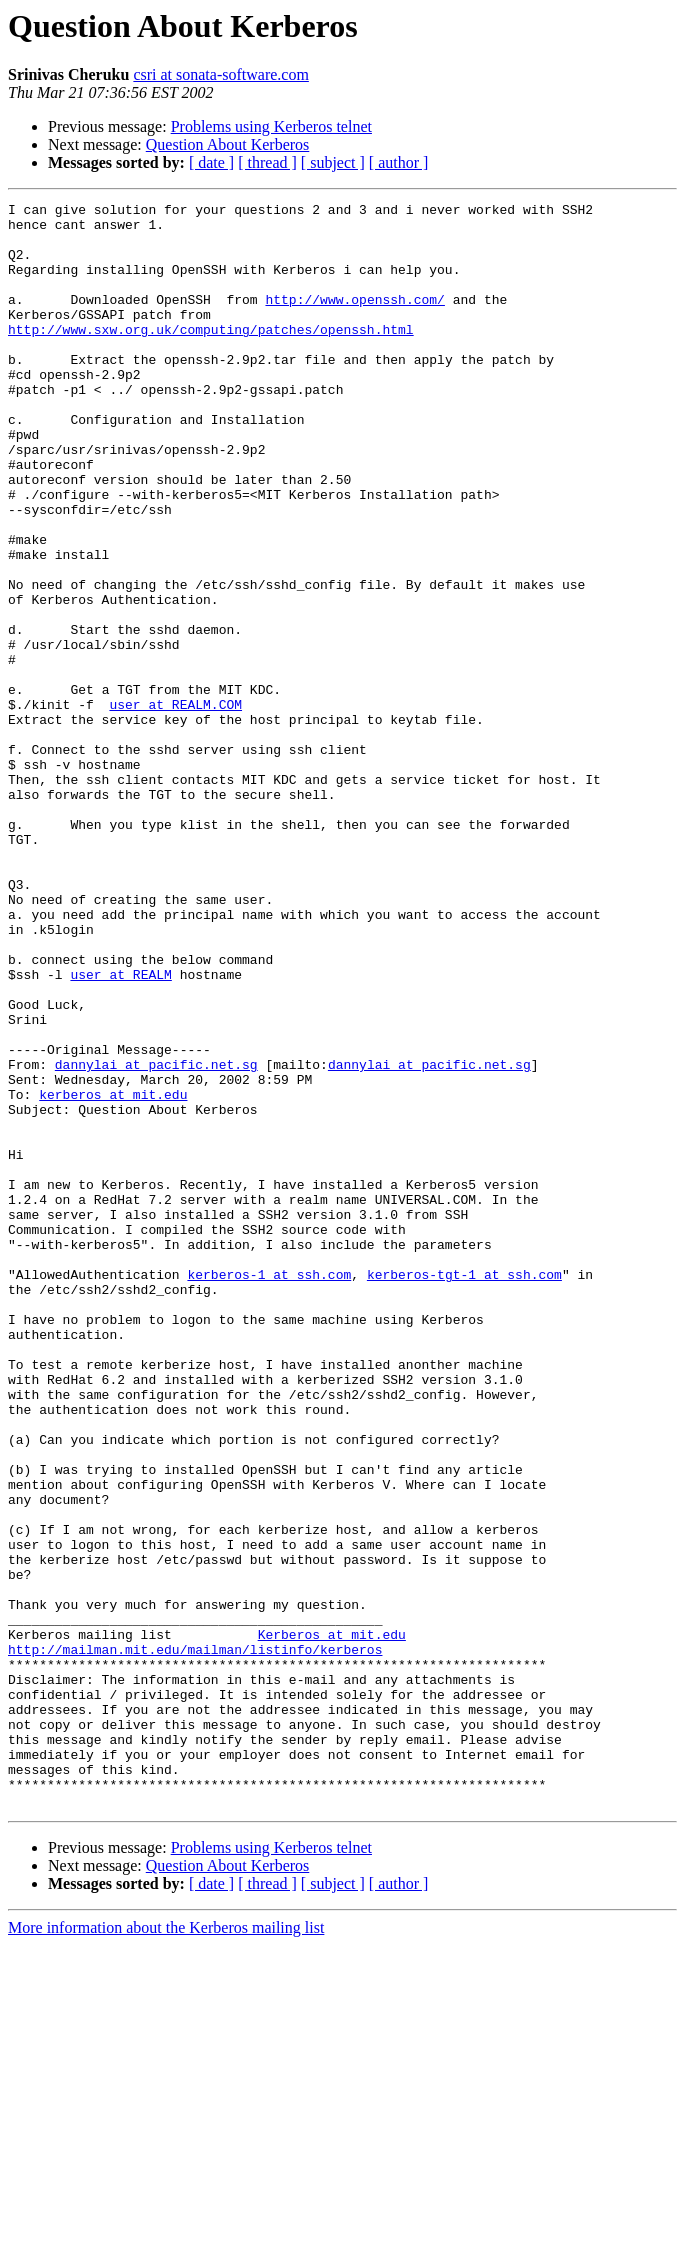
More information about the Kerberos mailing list (166, 2248)
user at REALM (120, 1130)
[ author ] (399, 162)
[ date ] (211, 162)
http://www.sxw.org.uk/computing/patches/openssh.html (211, 356)
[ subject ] (333, 162)
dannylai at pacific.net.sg (156, 1238)
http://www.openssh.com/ (354, 320)
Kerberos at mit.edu (332, 1922)
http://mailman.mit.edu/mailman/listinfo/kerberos (195, 1940)
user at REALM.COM (175, 806)
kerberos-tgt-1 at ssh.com (464, 1490)
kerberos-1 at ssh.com (269, 1490)
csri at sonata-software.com (220, 74)
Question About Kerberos (228, 144)
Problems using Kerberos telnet (271, 126)
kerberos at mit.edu (113, 1274)
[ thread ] (267, 162)
